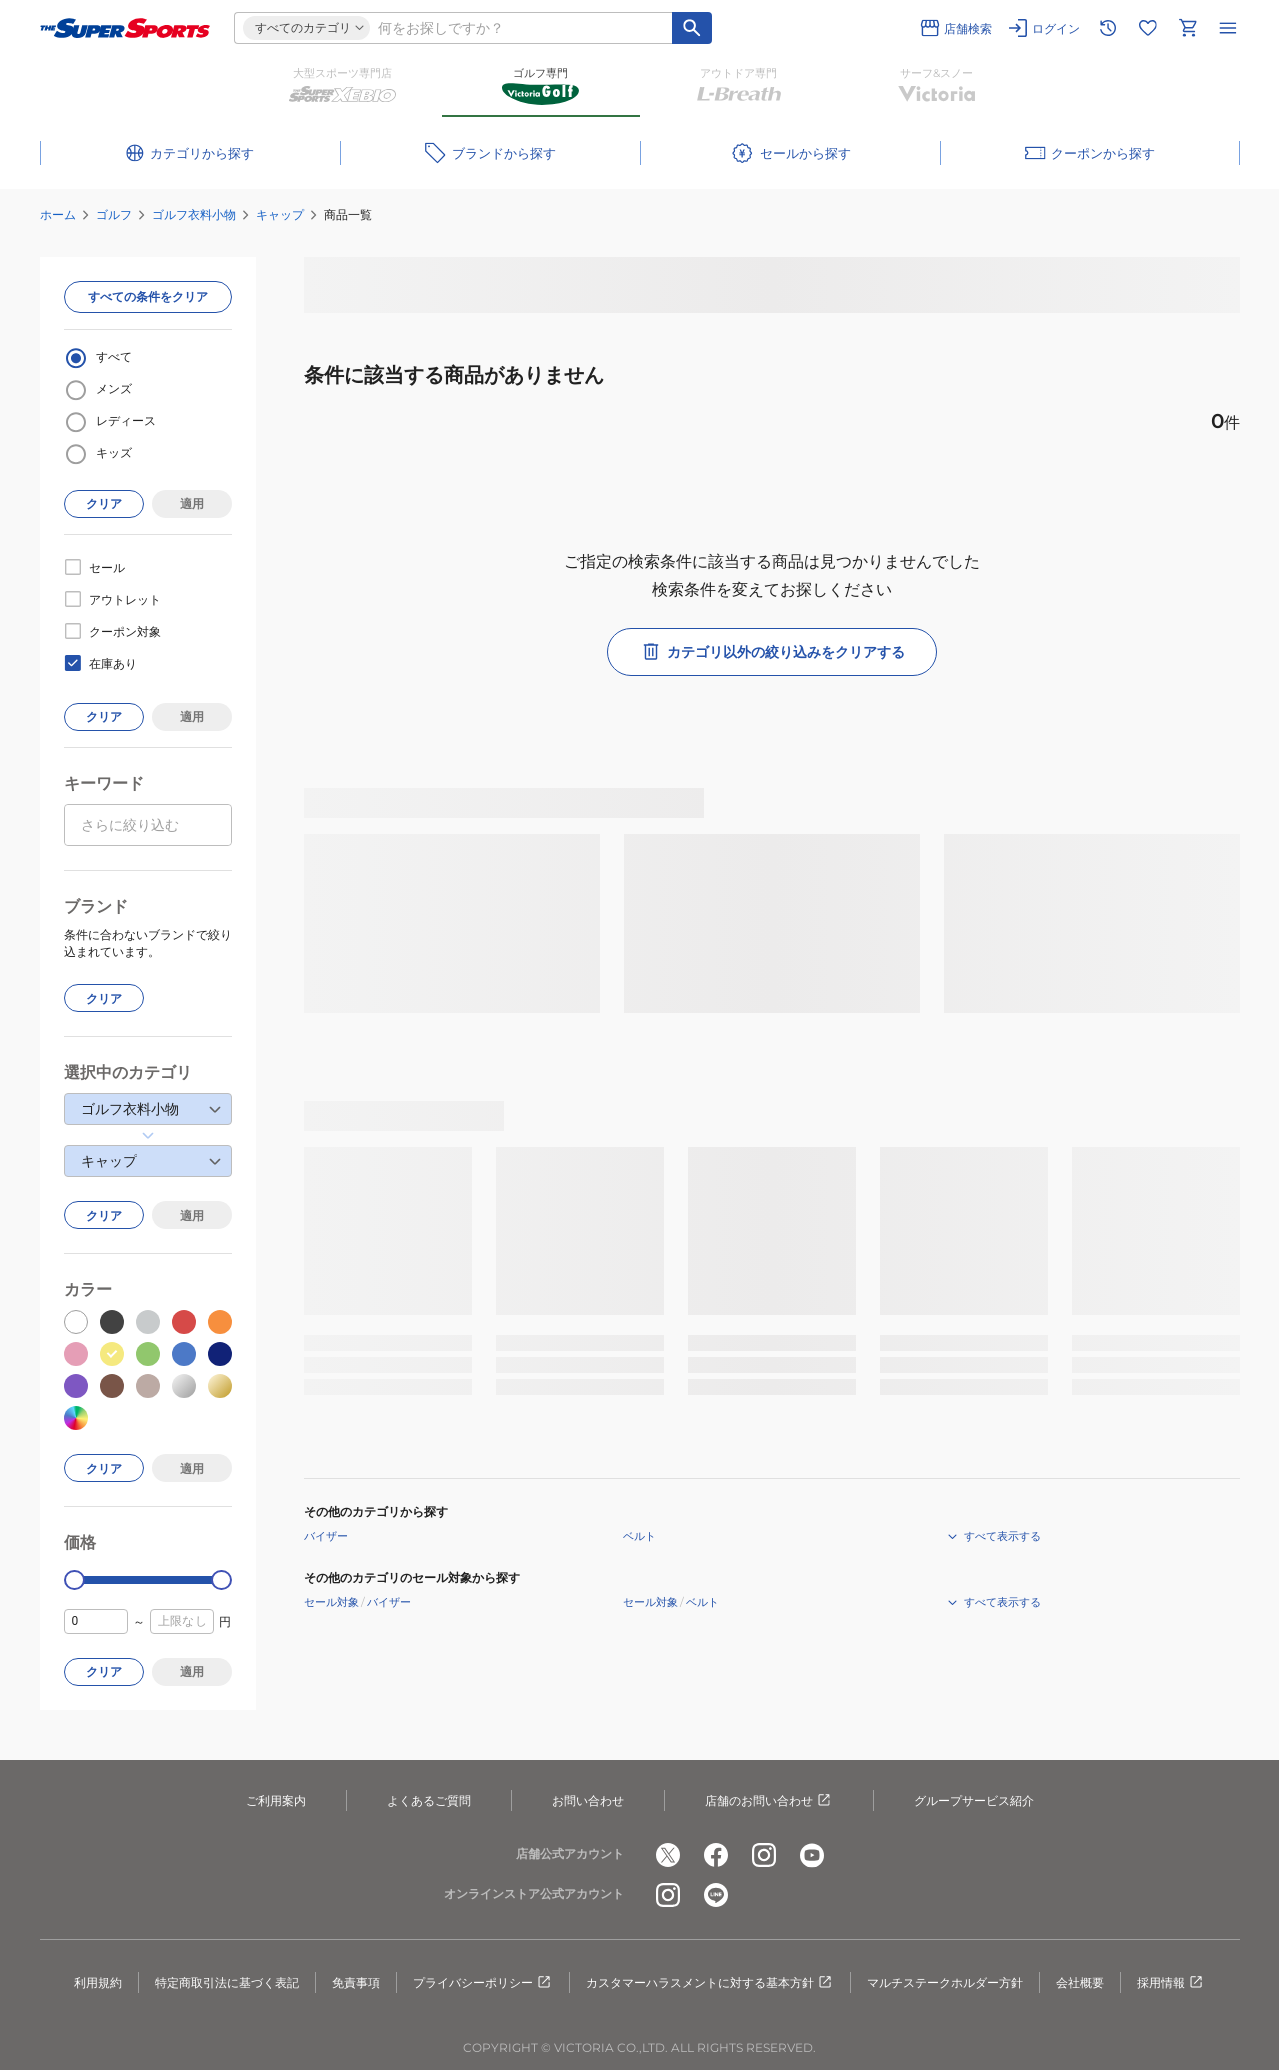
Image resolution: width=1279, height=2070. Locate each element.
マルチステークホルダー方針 (945, 1982)
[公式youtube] (812, 1855)
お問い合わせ (588, 1800)
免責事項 (356, 1982)
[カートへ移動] (1188, 28)
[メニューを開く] (1228, 28)
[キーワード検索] (692, 28)
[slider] (74, 1580)
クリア (104, 503)
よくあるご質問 (429, 1800)
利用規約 (98, 1982)
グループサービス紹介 (974, 1800)
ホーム (58, 214)
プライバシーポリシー (483, 1983)
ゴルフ (114, 214)
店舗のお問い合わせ (769, 1801)
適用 (192, 503)
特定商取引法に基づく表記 (227, 1982)
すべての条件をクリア (148, 296)
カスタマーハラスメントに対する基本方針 (710, 1983)
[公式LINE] (716, 1895)
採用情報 (1171, 1983)
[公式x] (668, 1855)
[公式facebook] (716, 1855)
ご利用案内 (276, 1800)
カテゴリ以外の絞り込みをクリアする (772, 652)
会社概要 (1080, 1982)
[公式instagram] (764, 1855)
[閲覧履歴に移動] (1108, 28)
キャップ (280, 214)
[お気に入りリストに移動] (1148, 28)
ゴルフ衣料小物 (194, 214)
